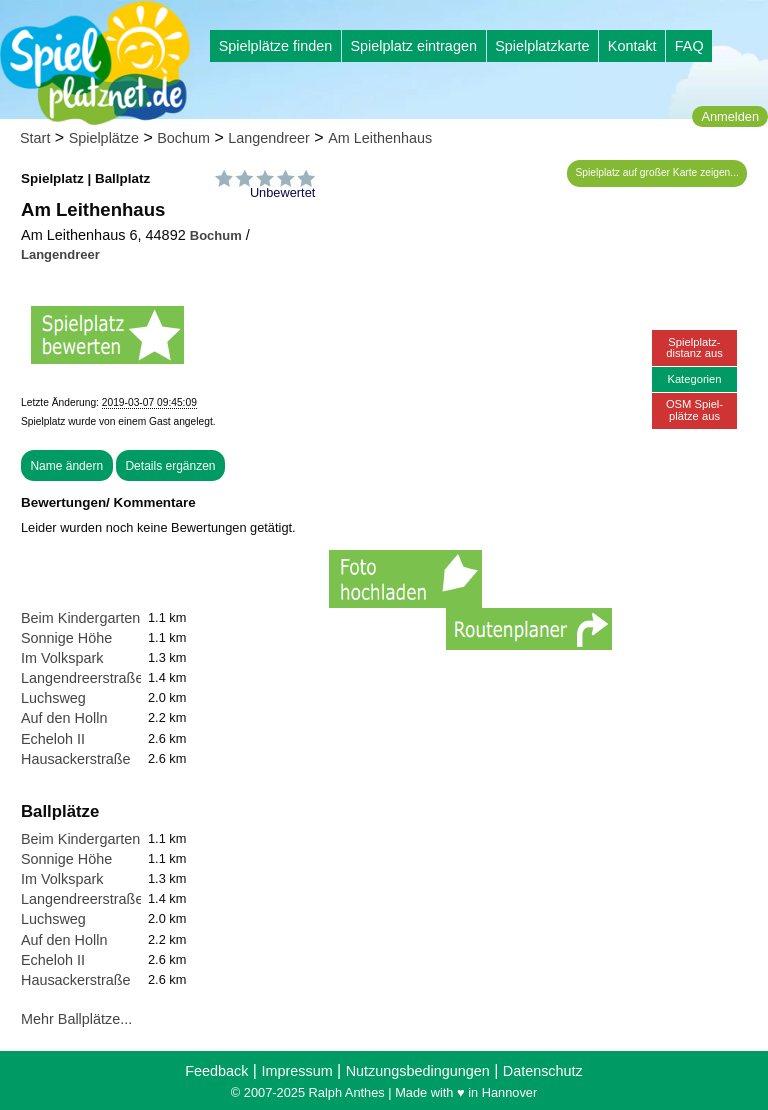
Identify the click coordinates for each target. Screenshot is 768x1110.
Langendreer (269, 138)
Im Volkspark (62, 658)
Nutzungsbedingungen (418, 1071)
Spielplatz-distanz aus (694, 347)
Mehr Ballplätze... (76, 1019)
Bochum (183, 138)
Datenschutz (543, 1071)
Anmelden (730, 116)
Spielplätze (104, 138)
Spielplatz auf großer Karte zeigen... (657, 172)
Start (35, 138)
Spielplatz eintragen (413, 46)
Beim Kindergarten (80, 618)
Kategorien (694, 379)
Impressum (296, 1071)
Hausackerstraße (76, 759)
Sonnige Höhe (66, 638)
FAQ (689, 46)
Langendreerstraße (82, 678)
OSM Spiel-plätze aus (694, 409)
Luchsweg (53, 698)
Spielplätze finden (276, 46)
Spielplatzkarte (542, 46)
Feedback (216, 1071)
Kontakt (632, 46)
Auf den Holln (64, 718)
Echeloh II (53, 739)
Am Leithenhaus (380, 138)
